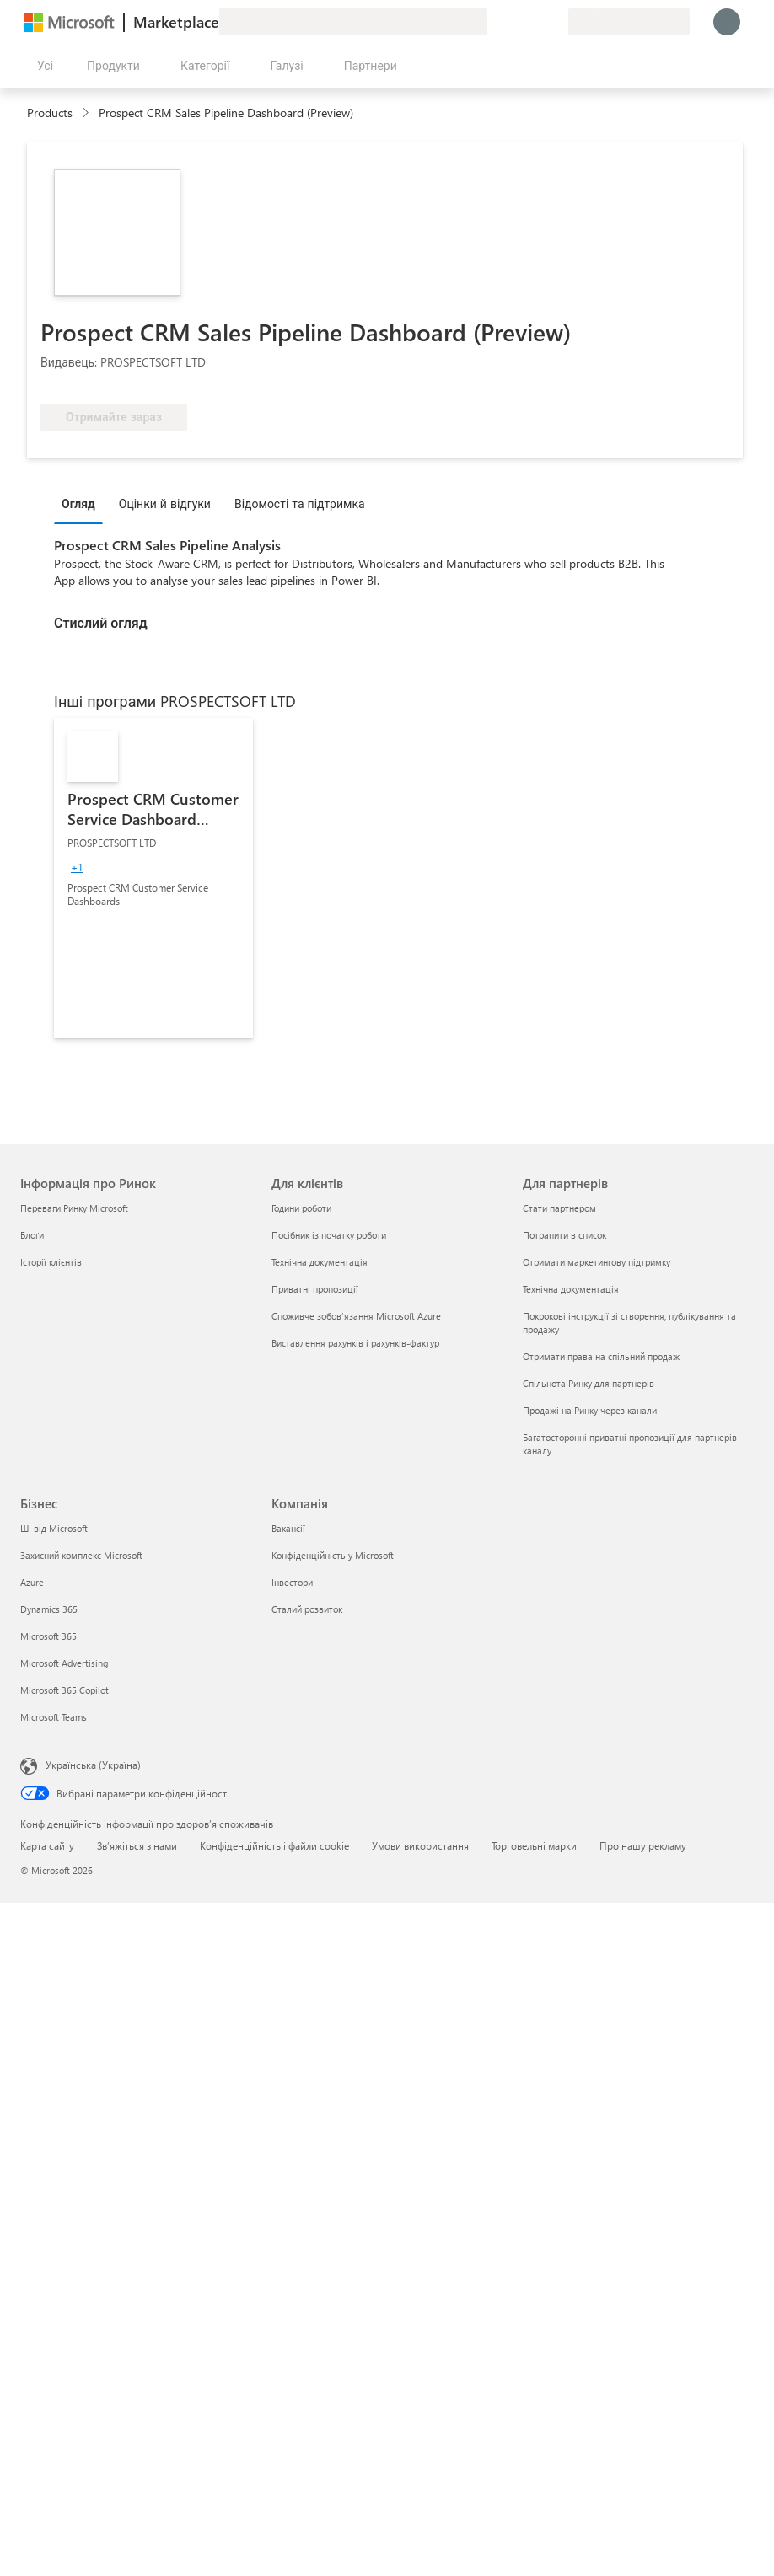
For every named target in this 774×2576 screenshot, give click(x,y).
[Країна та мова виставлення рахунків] (629, 21)
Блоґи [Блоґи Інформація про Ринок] (32, 1235)
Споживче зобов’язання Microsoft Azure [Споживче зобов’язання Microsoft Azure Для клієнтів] (356, 1315)
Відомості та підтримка (299, 503)
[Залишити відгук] (494, 22)
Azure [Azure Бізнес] (32, 1582)
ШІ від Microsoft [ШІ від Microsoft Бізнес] (54, 1528)
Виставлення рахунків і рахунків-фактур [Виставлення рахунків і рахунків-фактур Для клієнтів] (355, 1342)
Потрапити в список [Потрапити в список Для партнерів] (564, 1235)
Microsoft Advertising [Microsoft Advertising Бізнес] (64, 1663)
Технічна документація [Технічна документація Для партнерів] (571, 1289)
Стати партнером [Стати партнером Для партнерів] (559, 1208)
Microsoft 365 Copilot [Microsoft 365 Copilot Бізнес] (64, 1690)
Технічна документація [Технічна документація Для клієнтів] (319, 1262)
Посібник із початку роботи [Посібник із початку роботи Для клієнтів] (328, 1235)
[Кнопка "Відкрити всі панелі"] (42, 66)
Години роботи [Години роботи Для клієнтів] (301, 1208)
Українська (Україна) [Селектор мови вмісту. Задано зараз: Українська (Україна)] (93, 1764)
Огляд (78, 503)
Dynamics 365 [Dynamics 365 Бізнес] (49, 1609)
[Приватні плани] (555, 22)
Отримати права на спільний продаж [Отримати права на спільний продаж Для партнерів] (601, 1356)
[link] (153, 878)
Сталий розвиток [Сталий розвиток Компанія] (306, 1609)
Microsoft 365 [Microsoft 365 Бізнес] (48, 1636)
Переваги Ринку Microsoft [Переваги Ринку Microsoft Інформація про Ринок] (74, 1208)
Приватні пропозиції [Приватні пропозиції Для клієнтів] (314, 1289)
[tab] (82, 503)
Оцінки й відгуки (165, 503)
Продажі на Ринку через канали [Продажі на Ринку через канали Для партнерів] (590, 1410)
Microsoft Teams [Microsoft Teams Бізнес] (53, 1717)
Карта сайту (47, 1845)
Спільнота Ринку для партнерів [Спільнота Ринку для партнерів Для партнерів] (588, 1383)
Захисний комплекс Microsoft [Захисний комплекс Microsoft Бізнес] (81, 1555)
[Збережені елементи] (534, 22)
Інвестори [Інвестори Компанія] (292, 1582)
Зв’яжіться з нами (137, 1845)
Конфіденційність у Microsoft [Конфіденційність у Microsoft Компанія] (332, 1555)
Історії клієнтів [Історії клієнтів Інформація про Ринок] (51, 1262)
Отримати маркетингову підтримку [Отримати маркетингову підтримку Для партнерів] (596, 1262)
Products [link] (50, 112)
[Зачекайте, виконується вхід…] (726, 21)
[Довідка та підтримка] (514, 22)
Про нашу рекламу (642, 1845)
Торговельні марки (534, 1845)
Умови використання (420, 1845)
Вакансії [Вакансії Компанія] (288, 1528)
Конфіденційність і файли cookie (274, 1845)
